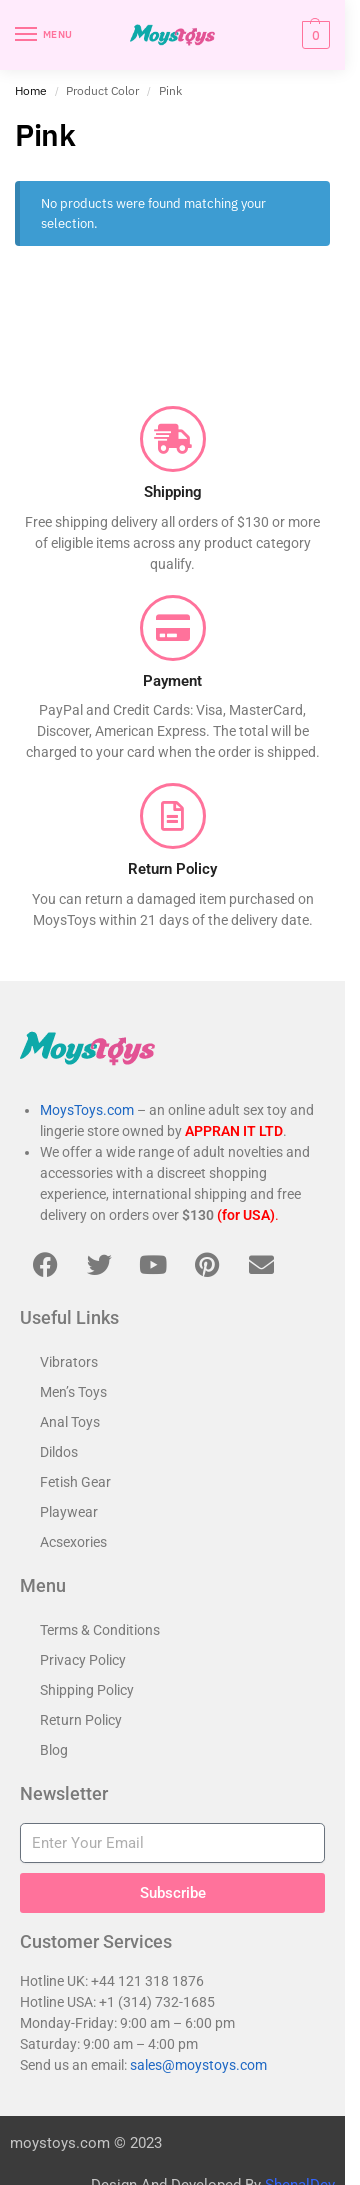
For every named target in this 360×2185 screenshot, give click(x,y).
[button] (313, 35)
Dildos (59, 1452)
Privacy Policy (83, 1660)
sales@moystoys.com (198, 2065)
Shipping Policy (87, 1690)
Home (31, 90)
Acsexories (73, 1542)
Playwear (69, 1512)
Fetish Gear (75, 1482)
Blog (54, 1750)
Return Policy (81, 1720)
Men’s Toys (73, 1392)
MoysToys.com (87, 1110)
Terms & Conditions (100, 1630)
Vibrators (69, 1362)
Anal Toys (70, 1422)
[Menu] (45, 35)
